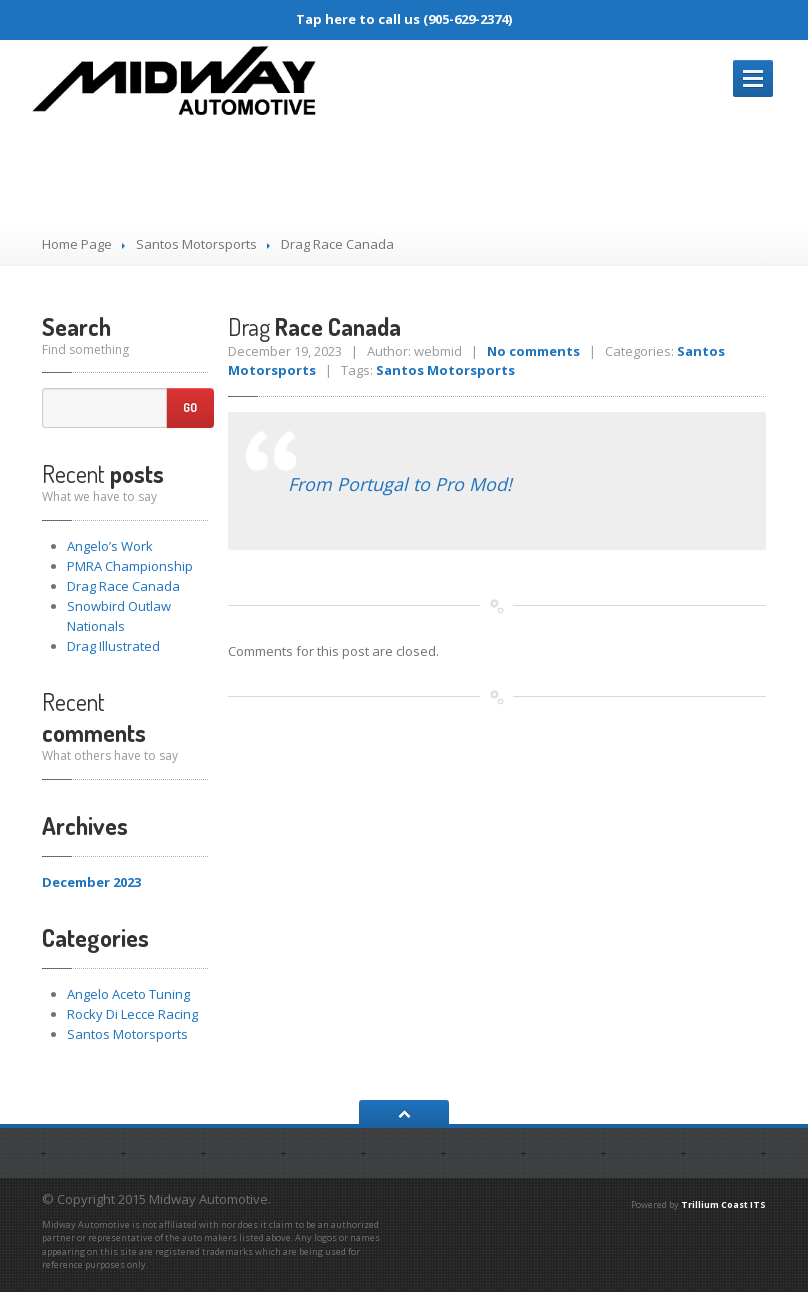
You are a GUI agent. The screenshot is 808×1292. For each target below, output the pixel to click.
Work (110, 546)
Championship (130, 566)
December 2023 (91, 882)
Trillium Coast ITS (723, 1204)
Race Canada (123, 586)
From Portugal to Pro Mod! (400, 484)
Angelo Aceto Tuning (128, 994)
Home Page (77, 244)
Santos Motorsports (196, 244)
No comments (533, 351)
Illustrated (113, 646)
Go (190, 407)
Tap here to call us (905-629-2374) (404, 19)
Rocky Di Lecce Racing (132, 1014)
